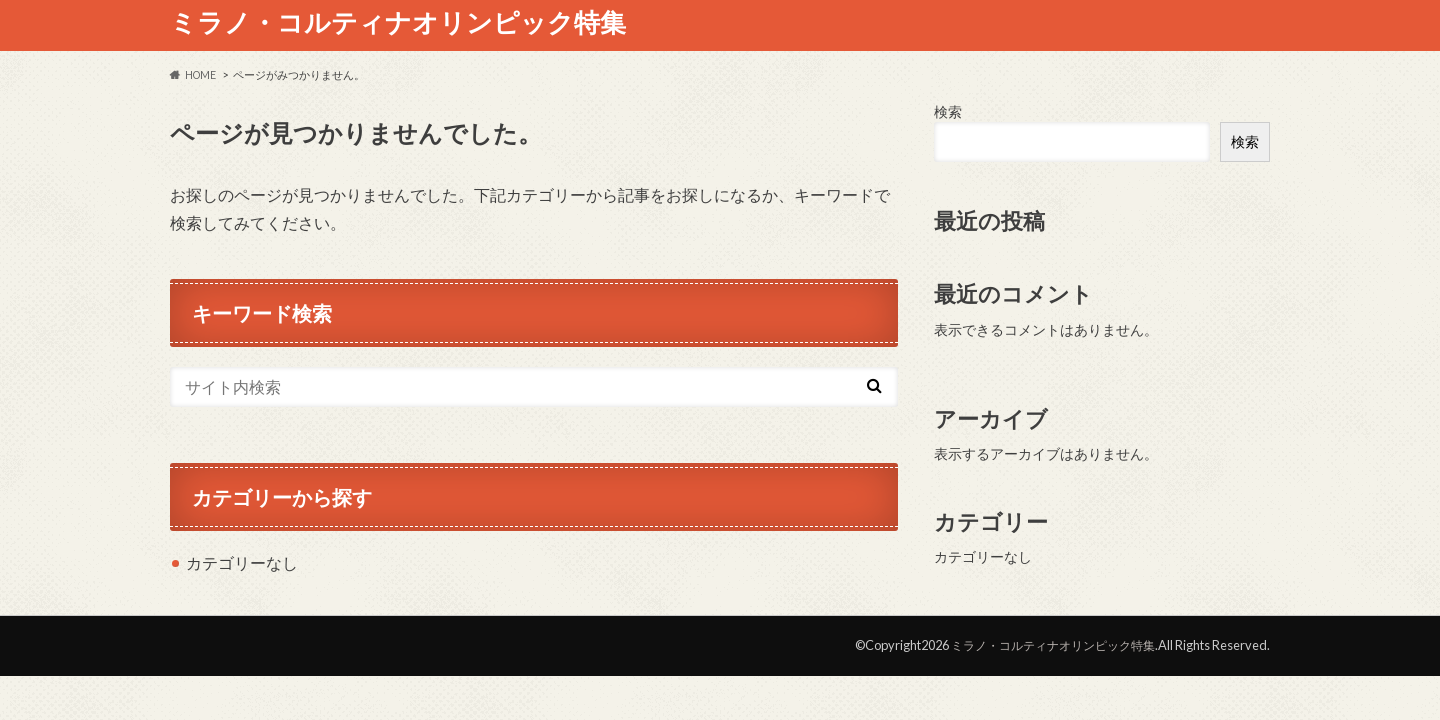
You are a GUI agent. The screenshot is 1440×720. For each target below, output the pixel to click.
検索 (948, 111)
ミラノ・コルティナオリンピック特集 (398, 22)
